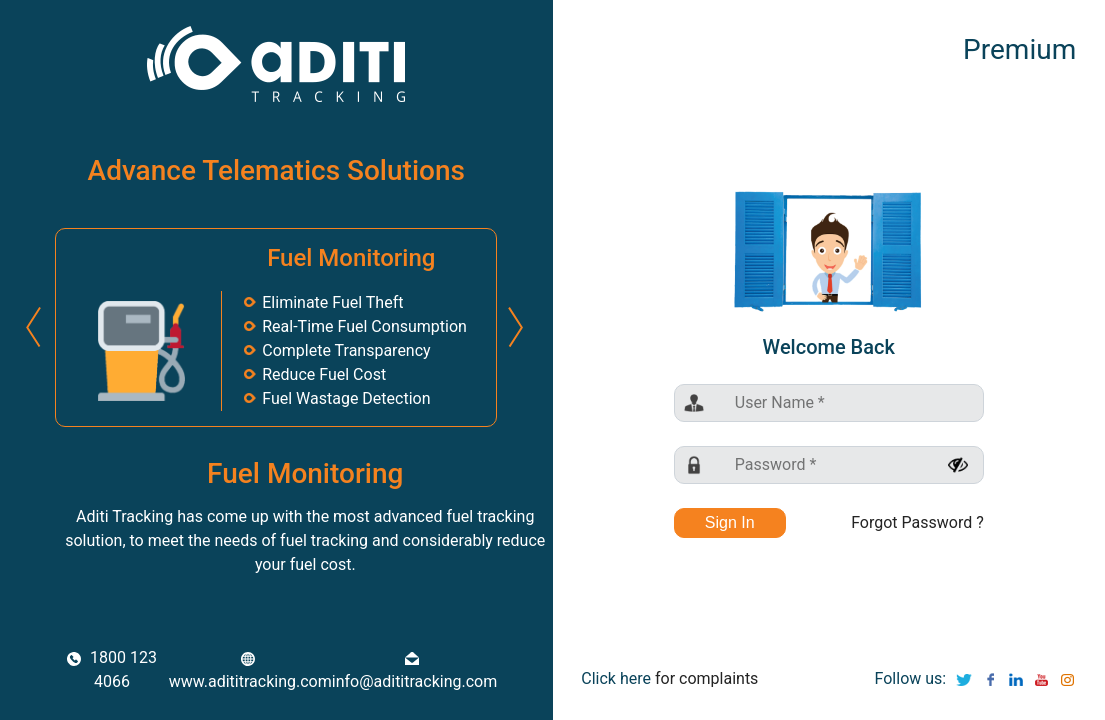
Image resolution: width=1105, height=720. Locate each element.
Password (776, 464)
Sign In (730, 522)
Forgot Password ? (917, 522)
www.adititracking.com (250, 671)
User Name (780, 402)
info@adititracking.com (415, 671)
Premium (1019, 49)
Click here (616, 678)
